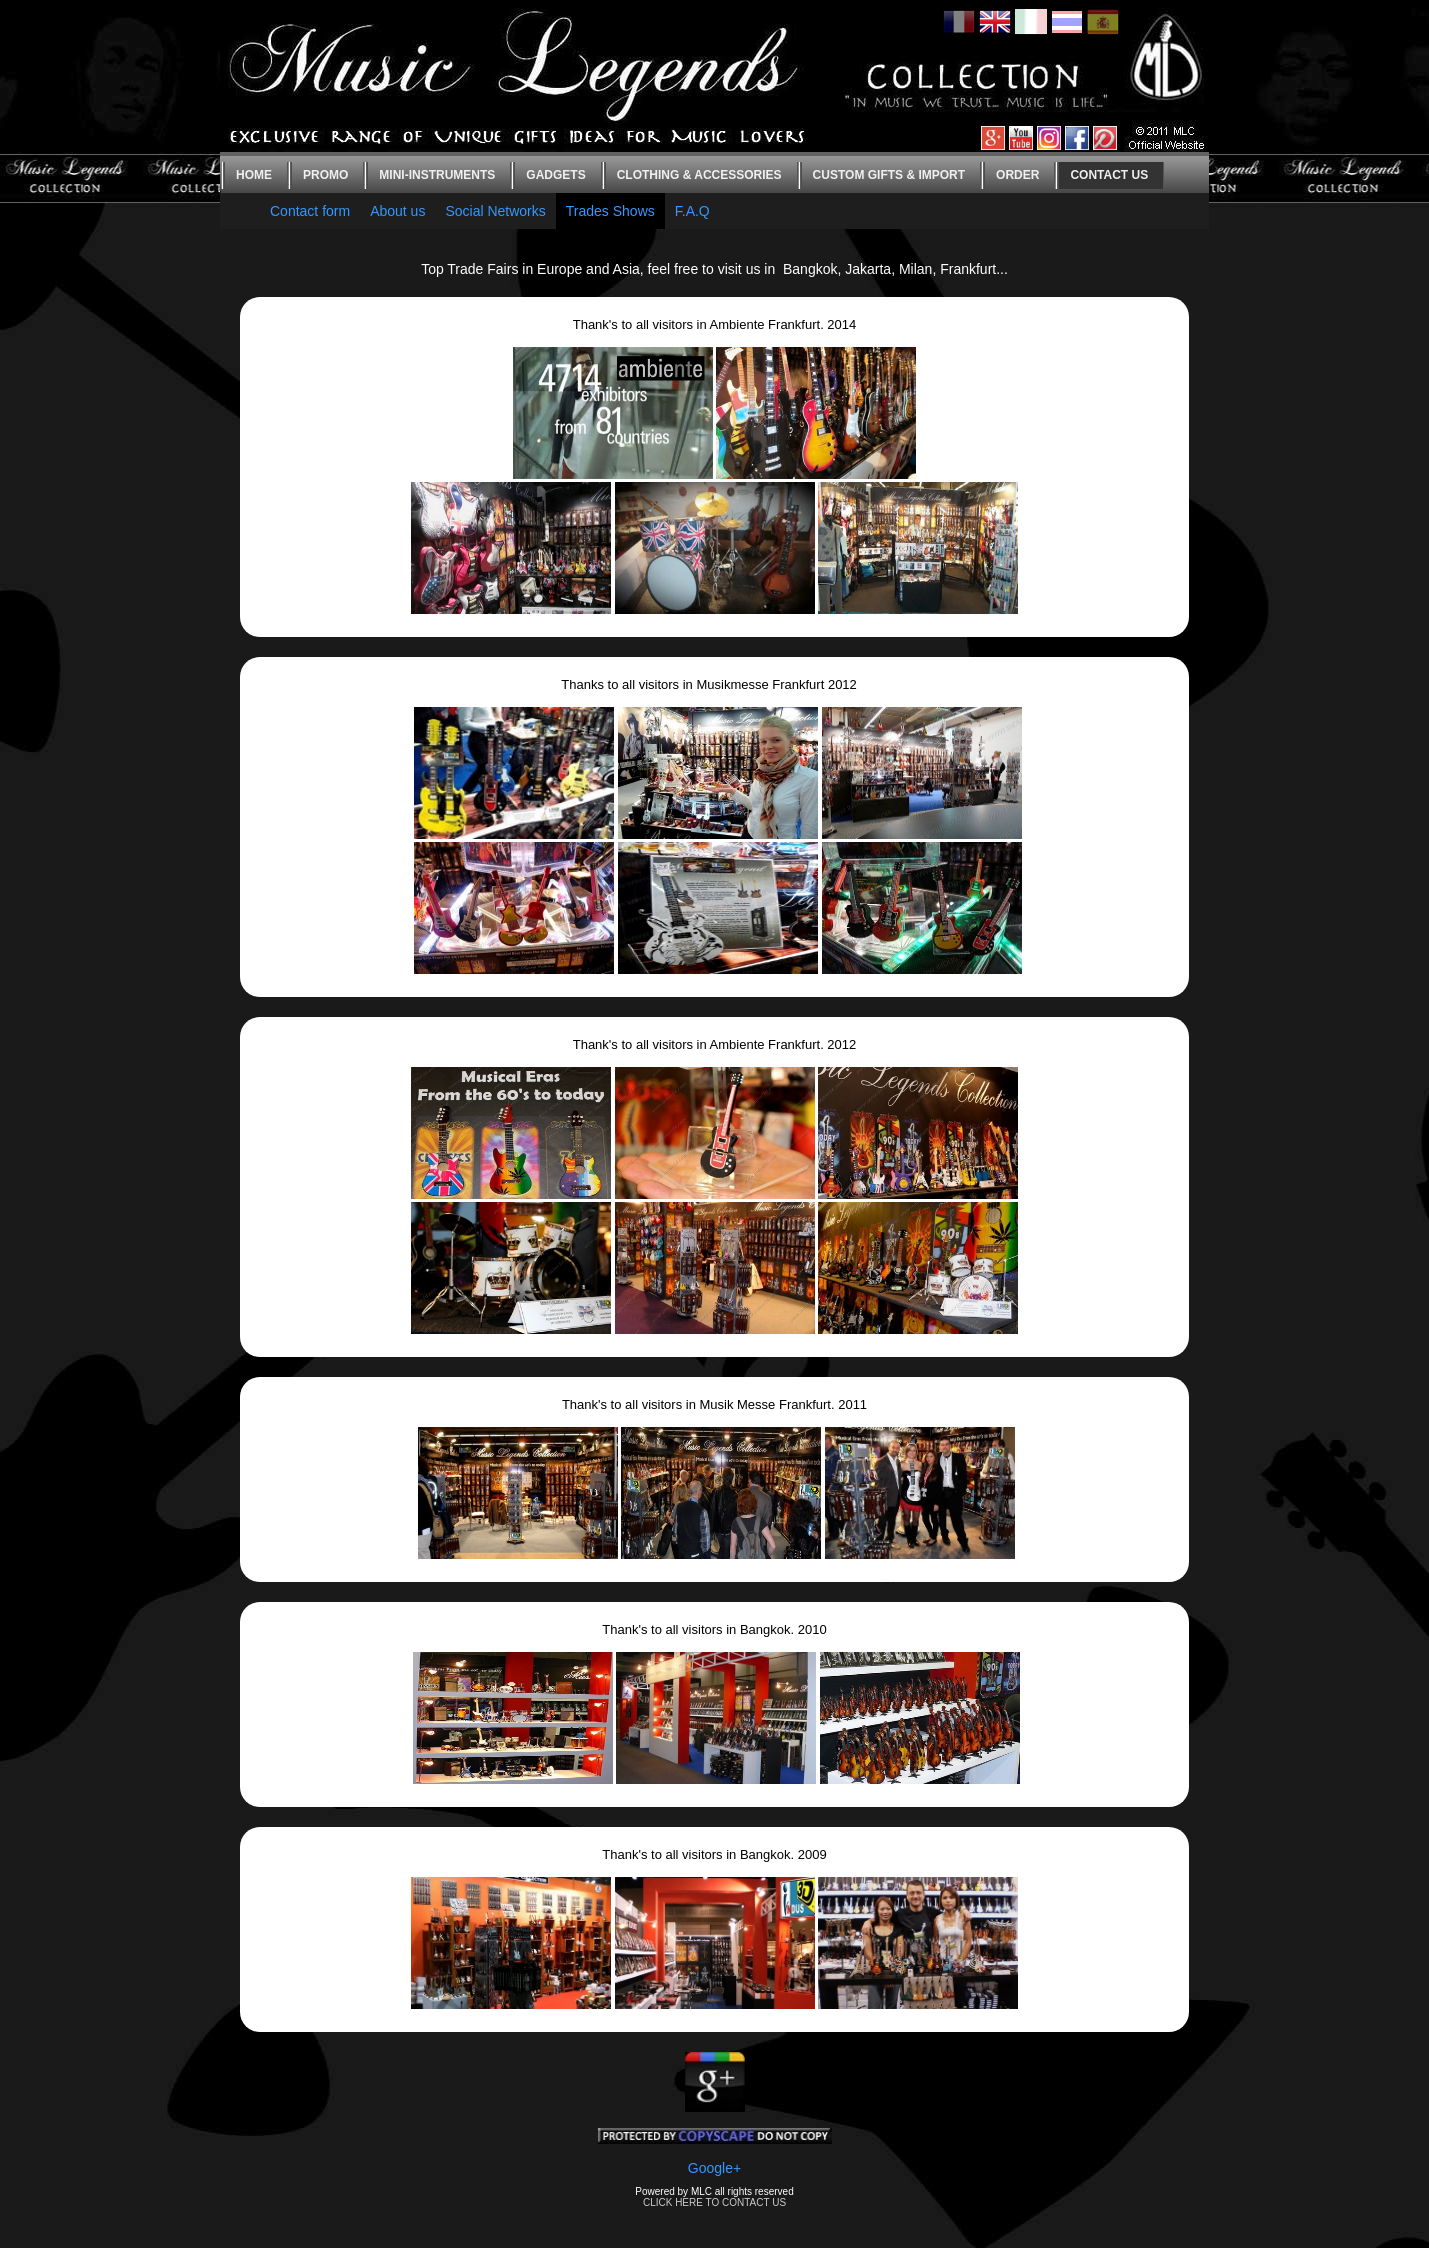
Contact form (310, 211)
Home (254, 175)
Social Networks (495, 211)
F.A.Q (692, 211)
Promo (325, 175)
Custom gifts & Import (889, 175)
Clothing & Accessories (699, 175)
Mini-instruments (437, 175)
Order (1017, 175)
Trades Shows (610, 211)
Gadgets (555, 175)
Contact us (1109, 175)
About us (397, 211)
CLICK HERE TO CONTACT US (714, 2202)
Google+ (714, 2168)
